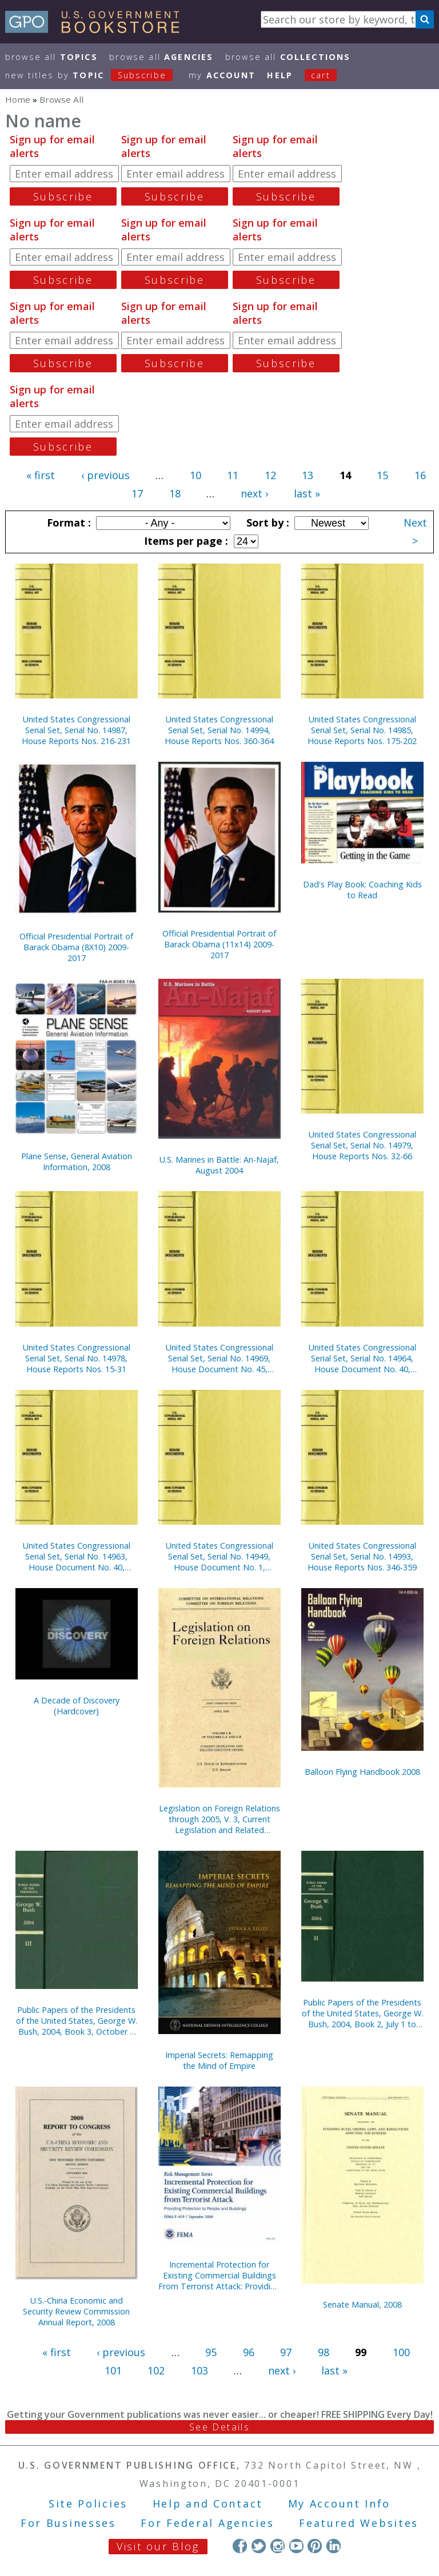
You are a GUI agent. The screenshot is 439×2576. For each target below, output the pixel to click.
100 (401, 2352)
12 (270, 475)
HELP (280, 75)
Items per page (184, 541)
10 (195, 475)
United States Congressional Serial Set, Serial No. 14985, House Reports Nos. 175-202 (362, 730)
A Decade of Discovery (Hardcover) (76, 1706)
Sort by (266, 522)
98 (323, 2352)
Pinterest (315, 2546)
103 (199, 2370)
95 (211, 2352)
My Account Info (339, 2503)
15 (382, 475)
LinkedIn (333, 2546)
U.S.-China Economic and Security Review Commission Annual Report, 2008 (76, 2311)
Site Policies (88, 2503)
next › (254, 493)
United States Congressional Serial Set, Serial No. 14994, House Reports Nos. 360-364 (219, 730)
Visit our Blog (158, 2546)
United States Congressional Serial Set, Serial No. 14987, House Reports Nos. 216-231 (76, 730)
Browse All (51, 56)
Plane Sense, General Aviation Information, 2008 (76, 1161)
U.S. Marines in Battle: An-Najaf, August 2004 (219, 1165)
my (222, 75)
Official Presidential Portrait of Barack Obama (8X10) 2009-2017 (76, 947)
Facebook (240, 2546)
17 (137, 493)
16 (420, 475)
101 (113, 2370)
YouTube (296, 2546)
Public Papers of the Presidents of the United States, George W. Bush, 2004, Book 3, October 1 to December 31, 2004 (76, 2020)
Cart (320, 75)
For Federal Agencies (207, 2523)
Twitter (259, 2546)
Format (67, 522)
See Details (219, 2427)
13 (307, 475)
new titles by (95, 75)
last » (307, 493)
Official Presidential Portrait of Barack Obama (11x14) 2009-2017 (219, 944)
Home (17, 99)
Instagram (277, 2546)
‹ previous (105, 475)
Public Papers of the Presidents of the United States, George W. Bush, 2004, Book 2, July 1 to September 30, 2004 (362, 2013)
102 (156, 2370)
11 (232, 475)
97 (286, 2352)
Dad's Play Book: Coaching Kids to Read (362, 890)
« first (40, 475)
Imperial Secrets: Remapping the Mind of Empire (219, 2060)
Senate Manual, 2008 (362, 2304)
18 (175, 493)
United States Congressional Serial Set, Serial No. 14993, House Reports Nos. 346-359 (362, 1556)
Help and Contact (208, 2503)
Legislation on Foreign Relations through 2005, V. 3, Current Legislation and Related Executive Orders (219, 1819)
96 (248, 2352)
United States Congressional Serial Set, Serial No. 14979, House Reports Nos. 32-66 (362, 1145)
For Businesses (68, 2523)
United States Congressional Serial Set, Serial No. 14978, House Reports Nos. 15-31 (76, 1358)
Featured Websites (358, 2523)
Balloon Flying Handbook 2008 (362, 1771)
